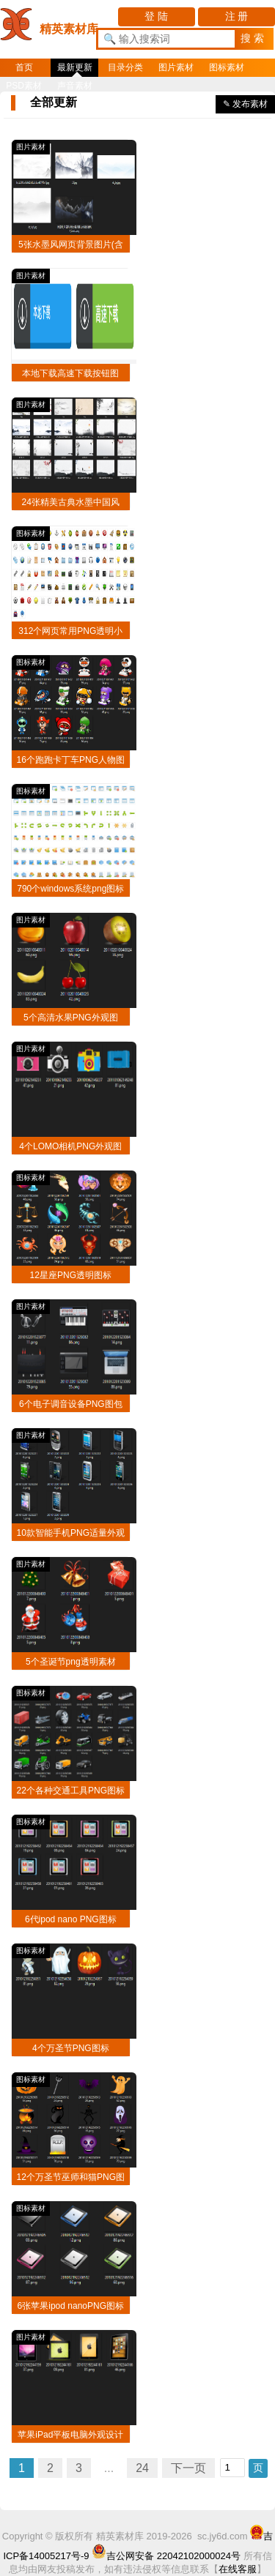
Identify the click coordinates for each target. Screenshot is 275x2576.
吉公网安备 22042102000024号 (166, 2555)
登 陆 (156, 16)
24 (142, 2468)
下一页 (188, 2468)
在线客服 (238, 2569)
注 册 (237, 16)
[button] (254, 39)
